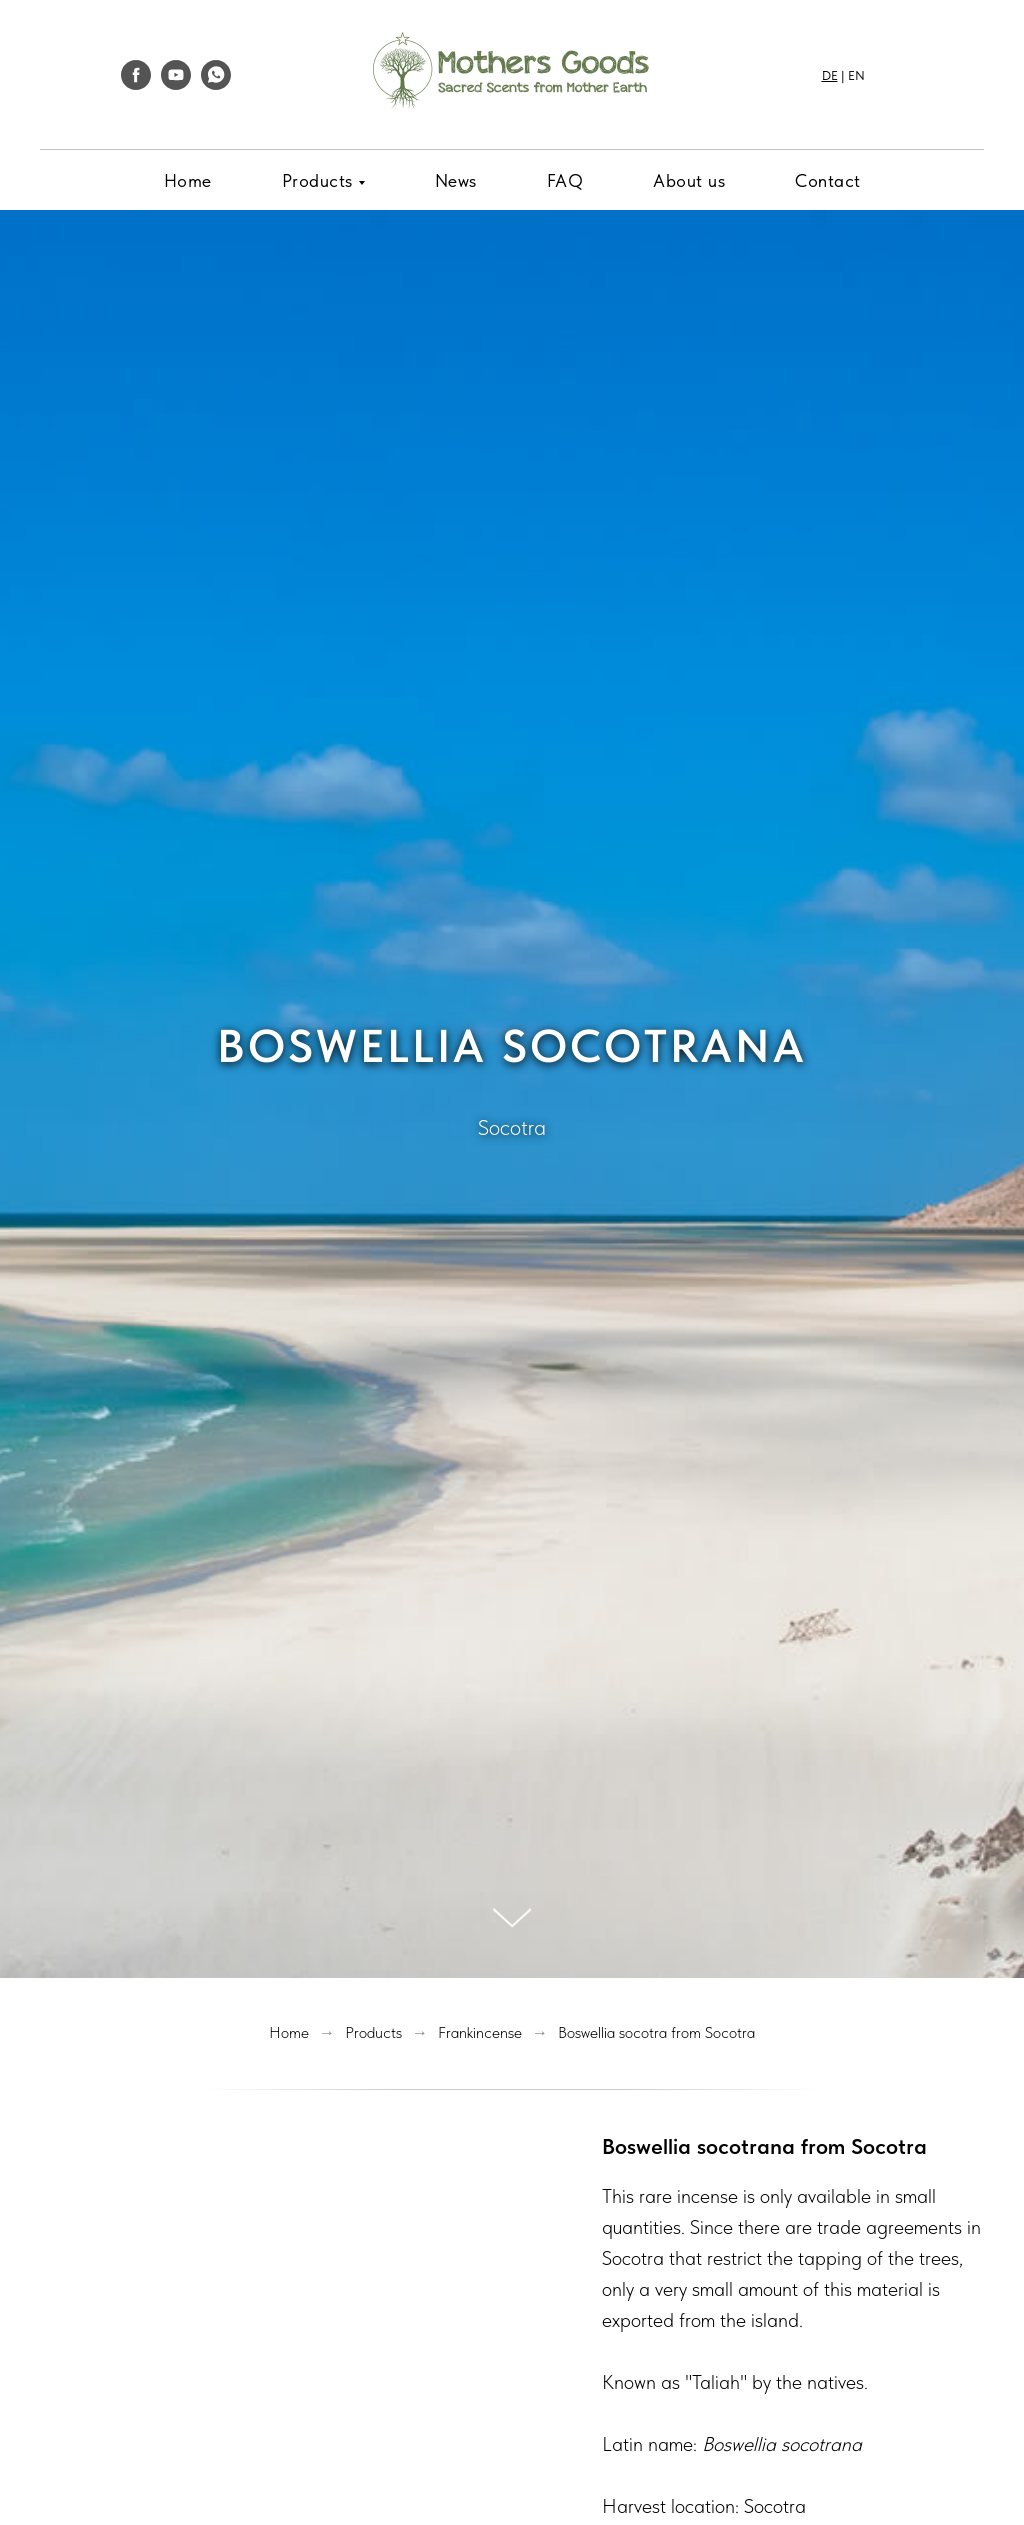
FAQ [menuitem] (565, 180)
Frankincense (480, 2032)
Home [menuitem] (188, 180)
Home (289, 2032)
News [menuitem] (456, 180)
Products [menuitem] (317, 180)
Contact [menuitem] (828, 180)
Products (373, 2032)
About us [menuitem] (689, 180)
